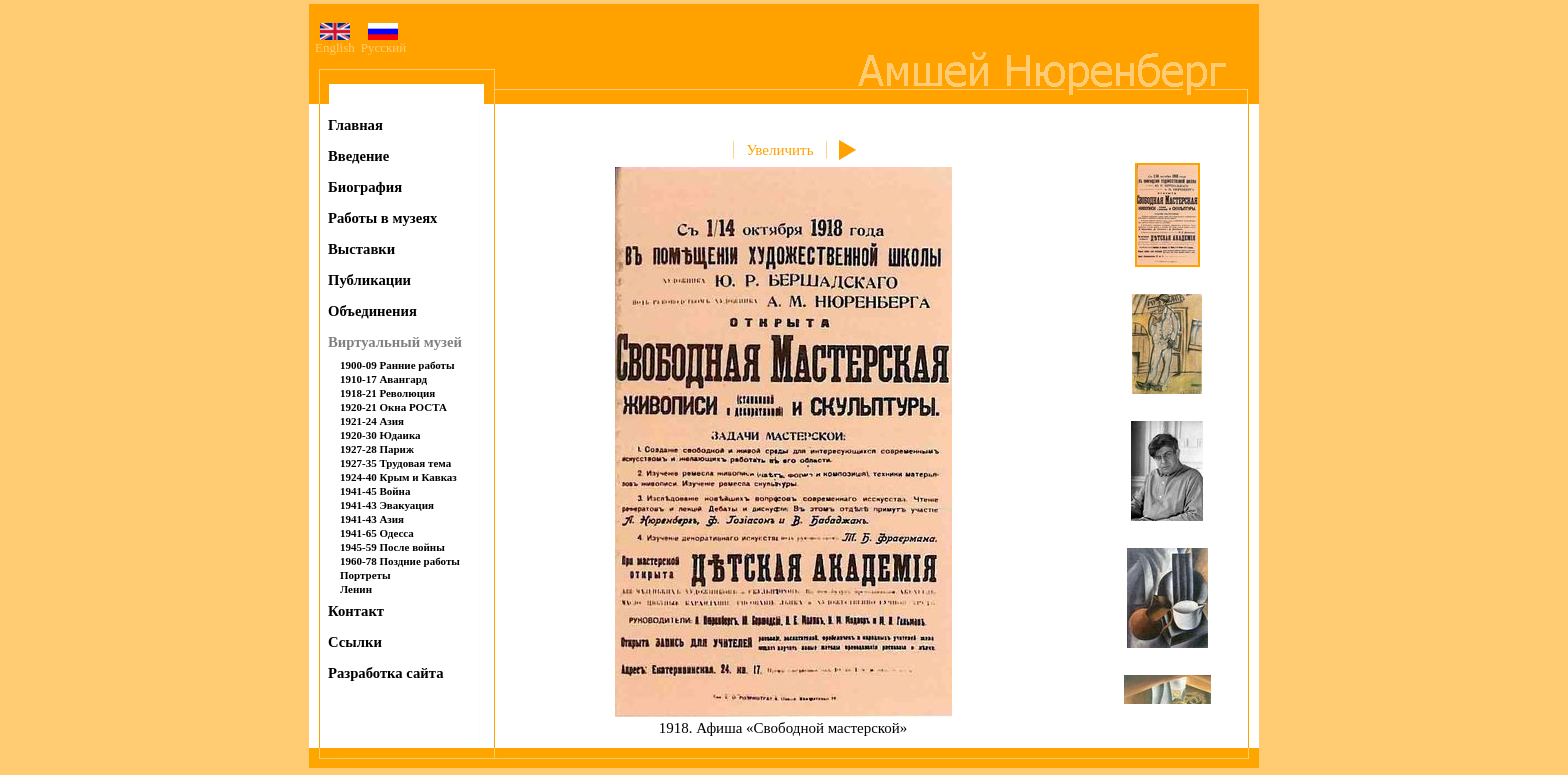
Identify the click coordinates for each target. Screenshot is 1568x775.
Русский (384, 41)
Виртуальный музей (395, 342)
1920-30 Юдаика (380, 435)
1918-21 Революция (387, 393)
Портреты (365, 575)
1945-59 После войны (392, 547)
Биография (365, 187)
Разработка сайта (386, 673)
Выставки (361, 249)
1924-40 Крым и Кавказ (398, 477)
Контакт (356, 611)
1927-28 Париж (377, 449)
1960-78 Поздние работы (400, 561)
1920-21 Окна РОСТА (393, 407)
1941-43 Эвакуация (387, 505)
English (335, 41)
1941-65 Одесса (377, 533)
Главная (355, 125)
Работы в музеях (382, 218)
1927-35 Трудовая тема (395, 463)
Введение (358, 156)
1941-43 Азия (372, 519)
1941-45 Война (375, 491)
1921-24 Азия (372, 421)
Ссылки (355, 642)
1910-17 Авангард (383, 379)
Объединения (372, 311)
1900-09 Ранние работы (397, 365)
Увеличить (779, 150)
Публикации (369, 280)
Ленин (356, 589)
